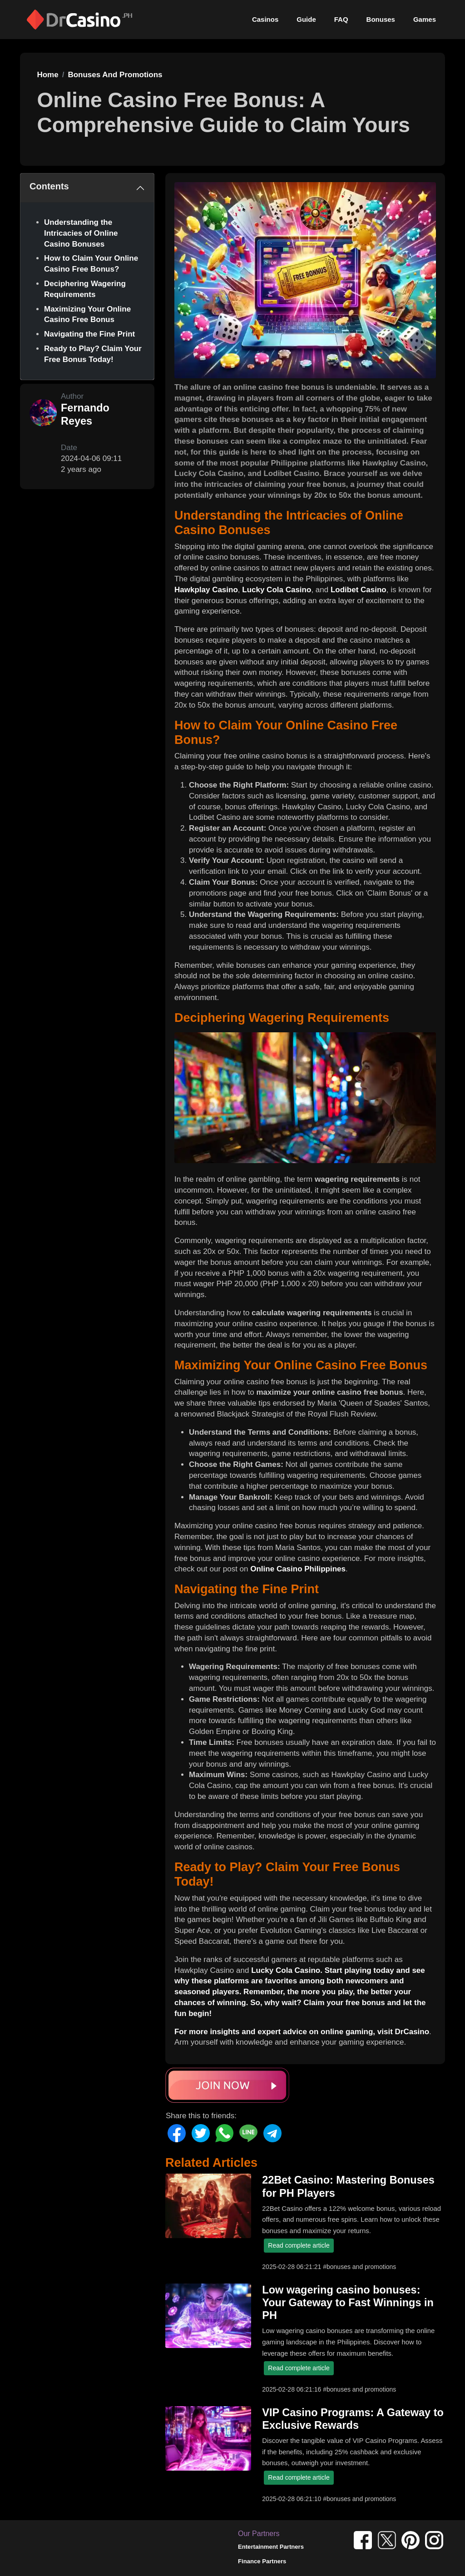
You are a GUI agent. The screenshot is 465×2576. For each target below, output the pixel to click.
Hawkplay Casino (206, 589)
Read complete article (298, 2245)
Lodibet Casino (358, 589)
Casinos (265, 19)
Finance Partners (262, 2561)
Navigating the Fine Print (89, 334)
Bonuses (380, 19)
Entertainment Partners (271, 2546)
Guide (306, 19)
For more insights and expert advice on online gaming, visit (284, 2031)
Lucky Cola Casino (276, 589)
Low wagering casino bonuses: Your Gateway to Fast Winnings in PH (348, 2302)
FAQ (341, 19)
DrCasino (412, 2031)
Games (424, 19)
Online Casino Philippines (298, 1569)
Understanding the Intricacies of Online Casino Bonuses (81, 233)
